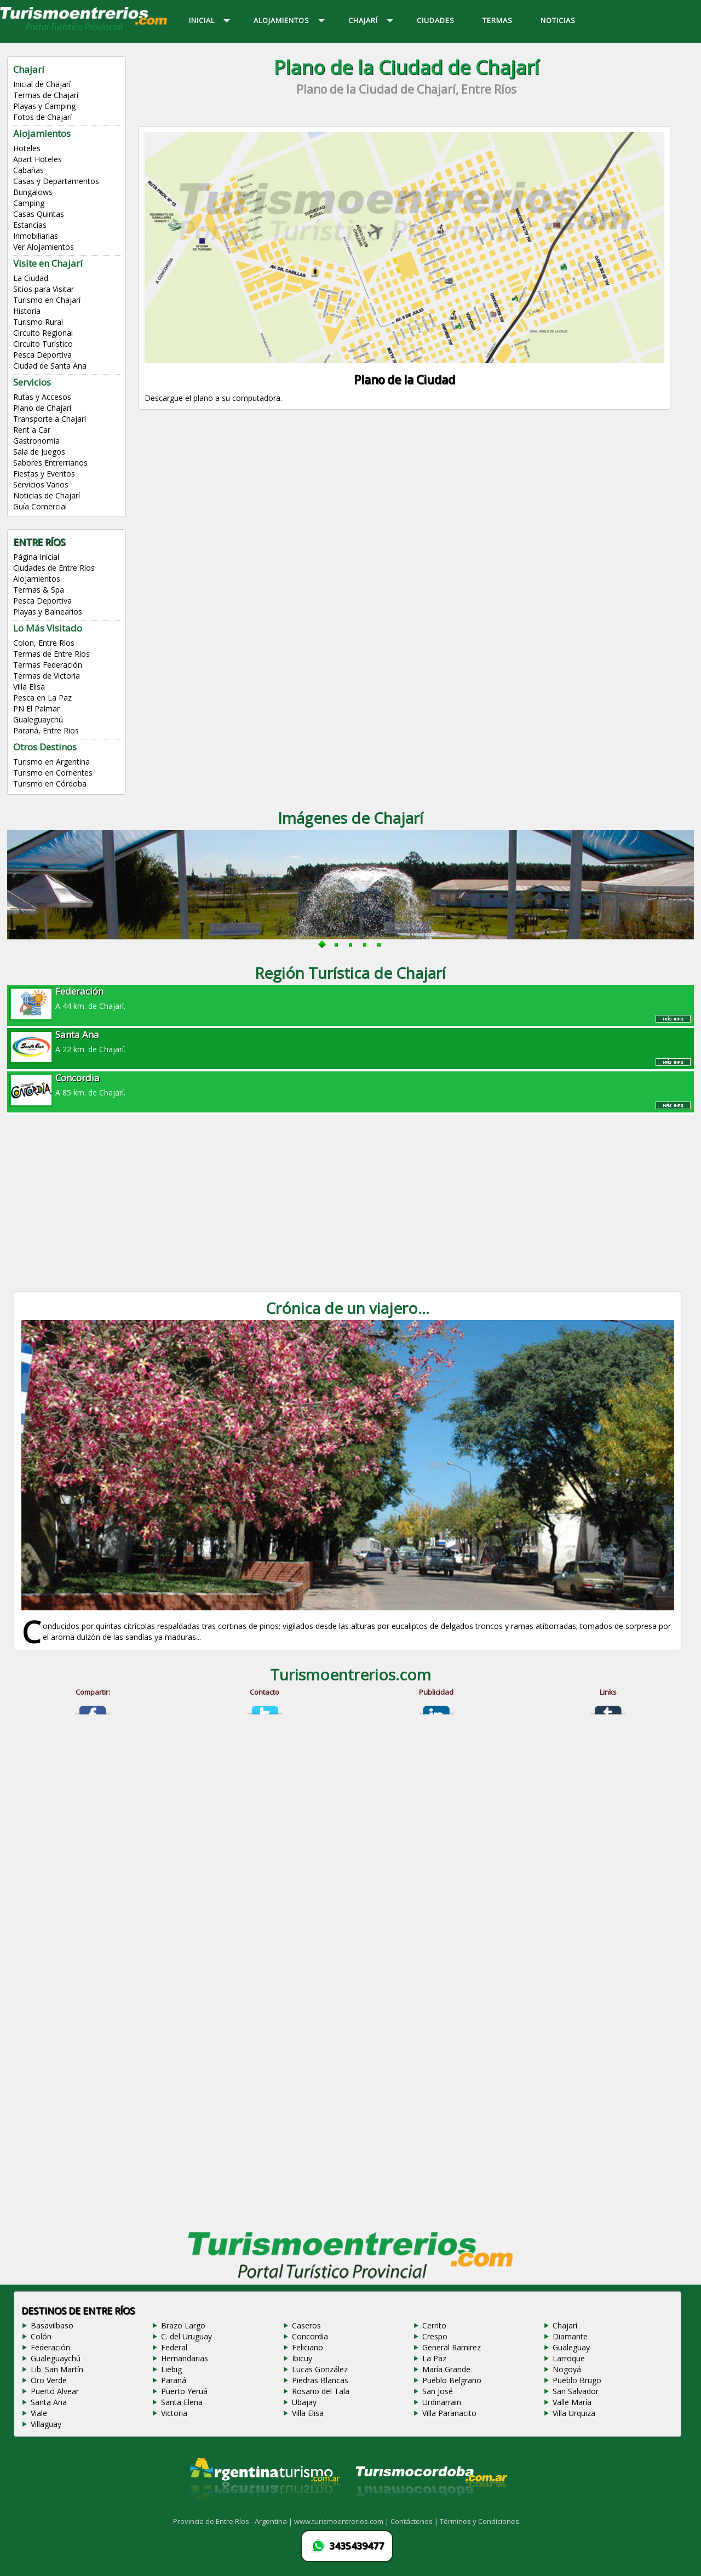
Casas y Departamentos (56, 181)
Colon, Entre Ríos (43, 643)
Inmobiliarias (35, 236)
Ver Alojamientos (43, 247)
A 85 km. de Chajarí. (350, 1084)
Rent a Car (31, 429)
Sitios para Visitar (43, 289)
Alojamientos (36, 578)
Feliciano (307, 2347)
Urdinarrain (441, 2402)
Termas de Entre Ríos (51, 654)
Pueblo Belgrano (451, 2380)
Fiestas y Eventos (44, 473)
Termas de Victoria (46, 675)
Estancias (30, 225)
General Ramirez (451, 2347)
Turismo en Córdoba (50, 783)
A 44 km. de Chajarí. (350, 998)
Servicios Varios (40, 484)
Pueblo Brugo (577, 2380)
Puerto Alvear (55, 2391)
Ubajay (304, 2402)
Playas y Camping (44, 106)
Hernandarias (184, 2358)
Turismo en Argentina (51, 761)
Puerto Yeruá (184, 2391)
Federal (174, 2347)
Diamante (570, 2336)
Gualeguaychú (38, 719)
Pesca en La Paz (42, 697)
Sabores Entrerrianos (50, 462)
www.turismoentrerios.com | (342, 2521)
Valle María (572, 2402)
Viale (39, 2413)
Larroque (569, 2358)
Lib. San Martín (57, 2369)
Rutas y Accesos (42, 397)
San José (437, 2391)
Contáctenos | (415, 2521)
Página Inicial (36, 557)
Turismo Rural (38, 322)
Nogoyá (567, 2369)
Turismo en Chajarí (47, 300)
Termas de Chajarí (45, 95)
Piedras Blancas (320, 2380)
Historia (27, 311)
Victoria (174, 2413)
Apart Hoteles (37, 159)
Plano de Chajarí (42, 408)
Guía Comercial (40, 506)
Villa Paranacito (449, 2413)
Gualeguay (571, 2347)
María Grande (446, 2369)
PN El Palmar (36, 708)
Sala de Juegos (39, 451)
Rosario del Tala (320, 2391)
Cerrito (434, 2325)
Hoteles (27, 148)
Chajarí (565, 2325)
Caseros (306, 2325)
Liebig (171, 2369)
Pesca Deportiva (42, 354)
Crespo (434, 2336)
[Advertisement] (406, 516)
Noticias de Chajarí (46, 495)
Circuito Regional (43, 333)
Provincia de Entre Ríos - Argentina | (233, 2521)
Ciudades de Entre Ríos (54, 568)
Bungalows (33, 192)
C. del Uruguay (186, 2336)
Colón (41, 2336)
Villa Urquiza (574, 2413)
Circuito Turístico (43, 344)
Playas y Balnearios (47, 611)
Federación (50, 2347)
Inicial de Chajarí (42, 84)
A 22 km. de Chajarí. (350, 1041)
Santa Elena (182, 2402)
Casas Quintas (38, 214)
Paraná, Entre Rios (46, 730)
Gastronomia (36, 440)
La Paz (434, 2358)
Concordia (310, 2336)
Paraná (173, 2380)
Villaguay (46, 2424)
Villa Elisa (29, 686)
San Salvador (576, 2391)
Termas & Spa (38, 589)
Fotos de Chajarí (42, 117)
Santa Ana (49, 2402)
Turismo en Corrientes (53, 772)
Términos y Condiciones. (480, 2521)
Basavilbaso (52, 2325)
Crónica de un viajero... (347, 1308)
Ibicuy (302, 2358)
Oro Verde (49, 2380)
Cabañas (28, 170)
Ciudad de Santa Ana (50, 365)
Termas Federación (47, 664)
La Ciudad (30, 278)
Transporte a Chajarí (49, 419)
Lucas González (320, 2369)
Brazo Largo (183, 2325)
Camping (28, 203)
